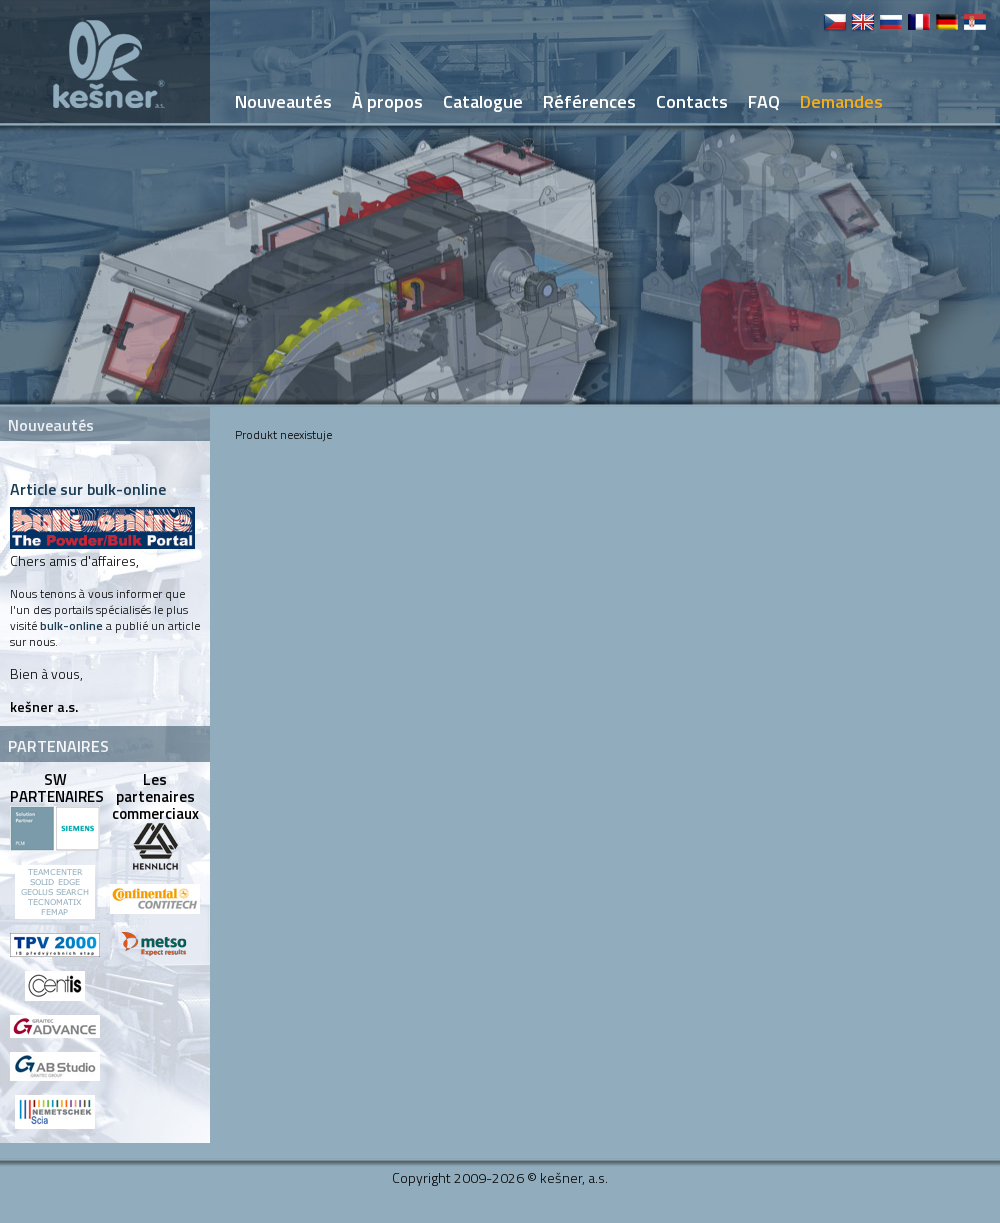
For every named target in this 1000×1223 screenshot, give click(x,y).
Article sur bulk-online (88, 489)
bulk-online (71, 625)
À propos (387, 101)
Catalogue (483, 101)
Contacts (692, 101)
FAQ (764, 101)
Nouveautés (283, 101)
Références (589, 101)
